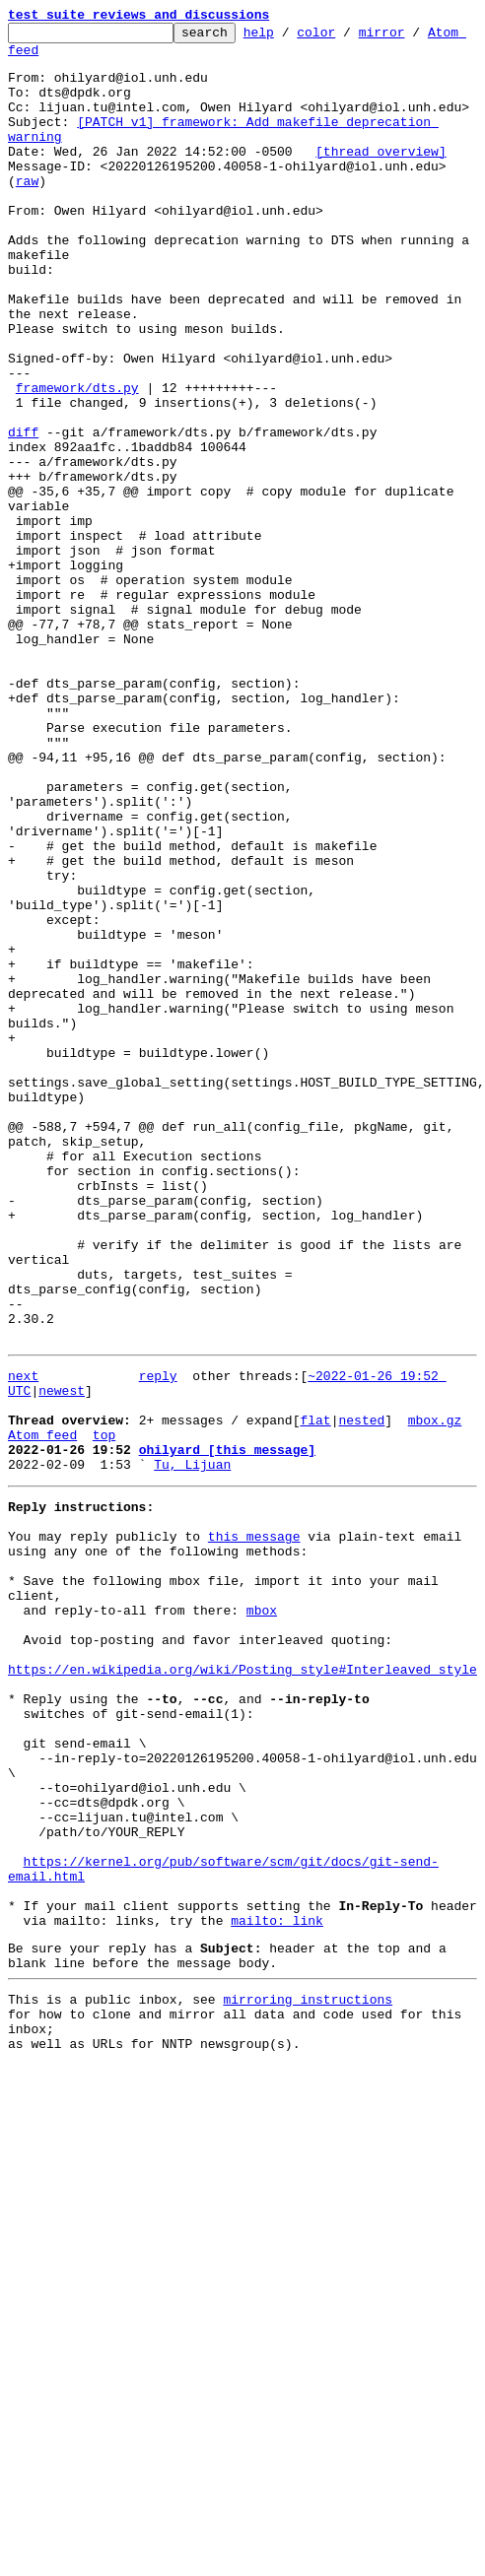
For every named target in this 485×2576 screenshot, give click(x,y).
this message (254, 1828)
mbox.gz (435, 1694)
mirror (412, 37)
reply (158, 1641)
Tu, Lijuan (192, 1747)
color (346, 37)
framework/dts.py (77, 461)
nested (361, 1694)
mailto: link (277, 2289)
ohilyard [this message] (227, 1730)
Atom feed (42, 58)
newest (61, 1659)
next (23, 1641)
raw (27, 213)
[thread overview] (381, 177)
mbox (261, 1917)
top (104, 1712)
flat (315, 1694)
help (289, 37)
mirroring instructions (307, 2377)
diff (23, 514)
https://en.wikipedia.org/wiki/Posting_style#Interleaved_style (242, 1988)
